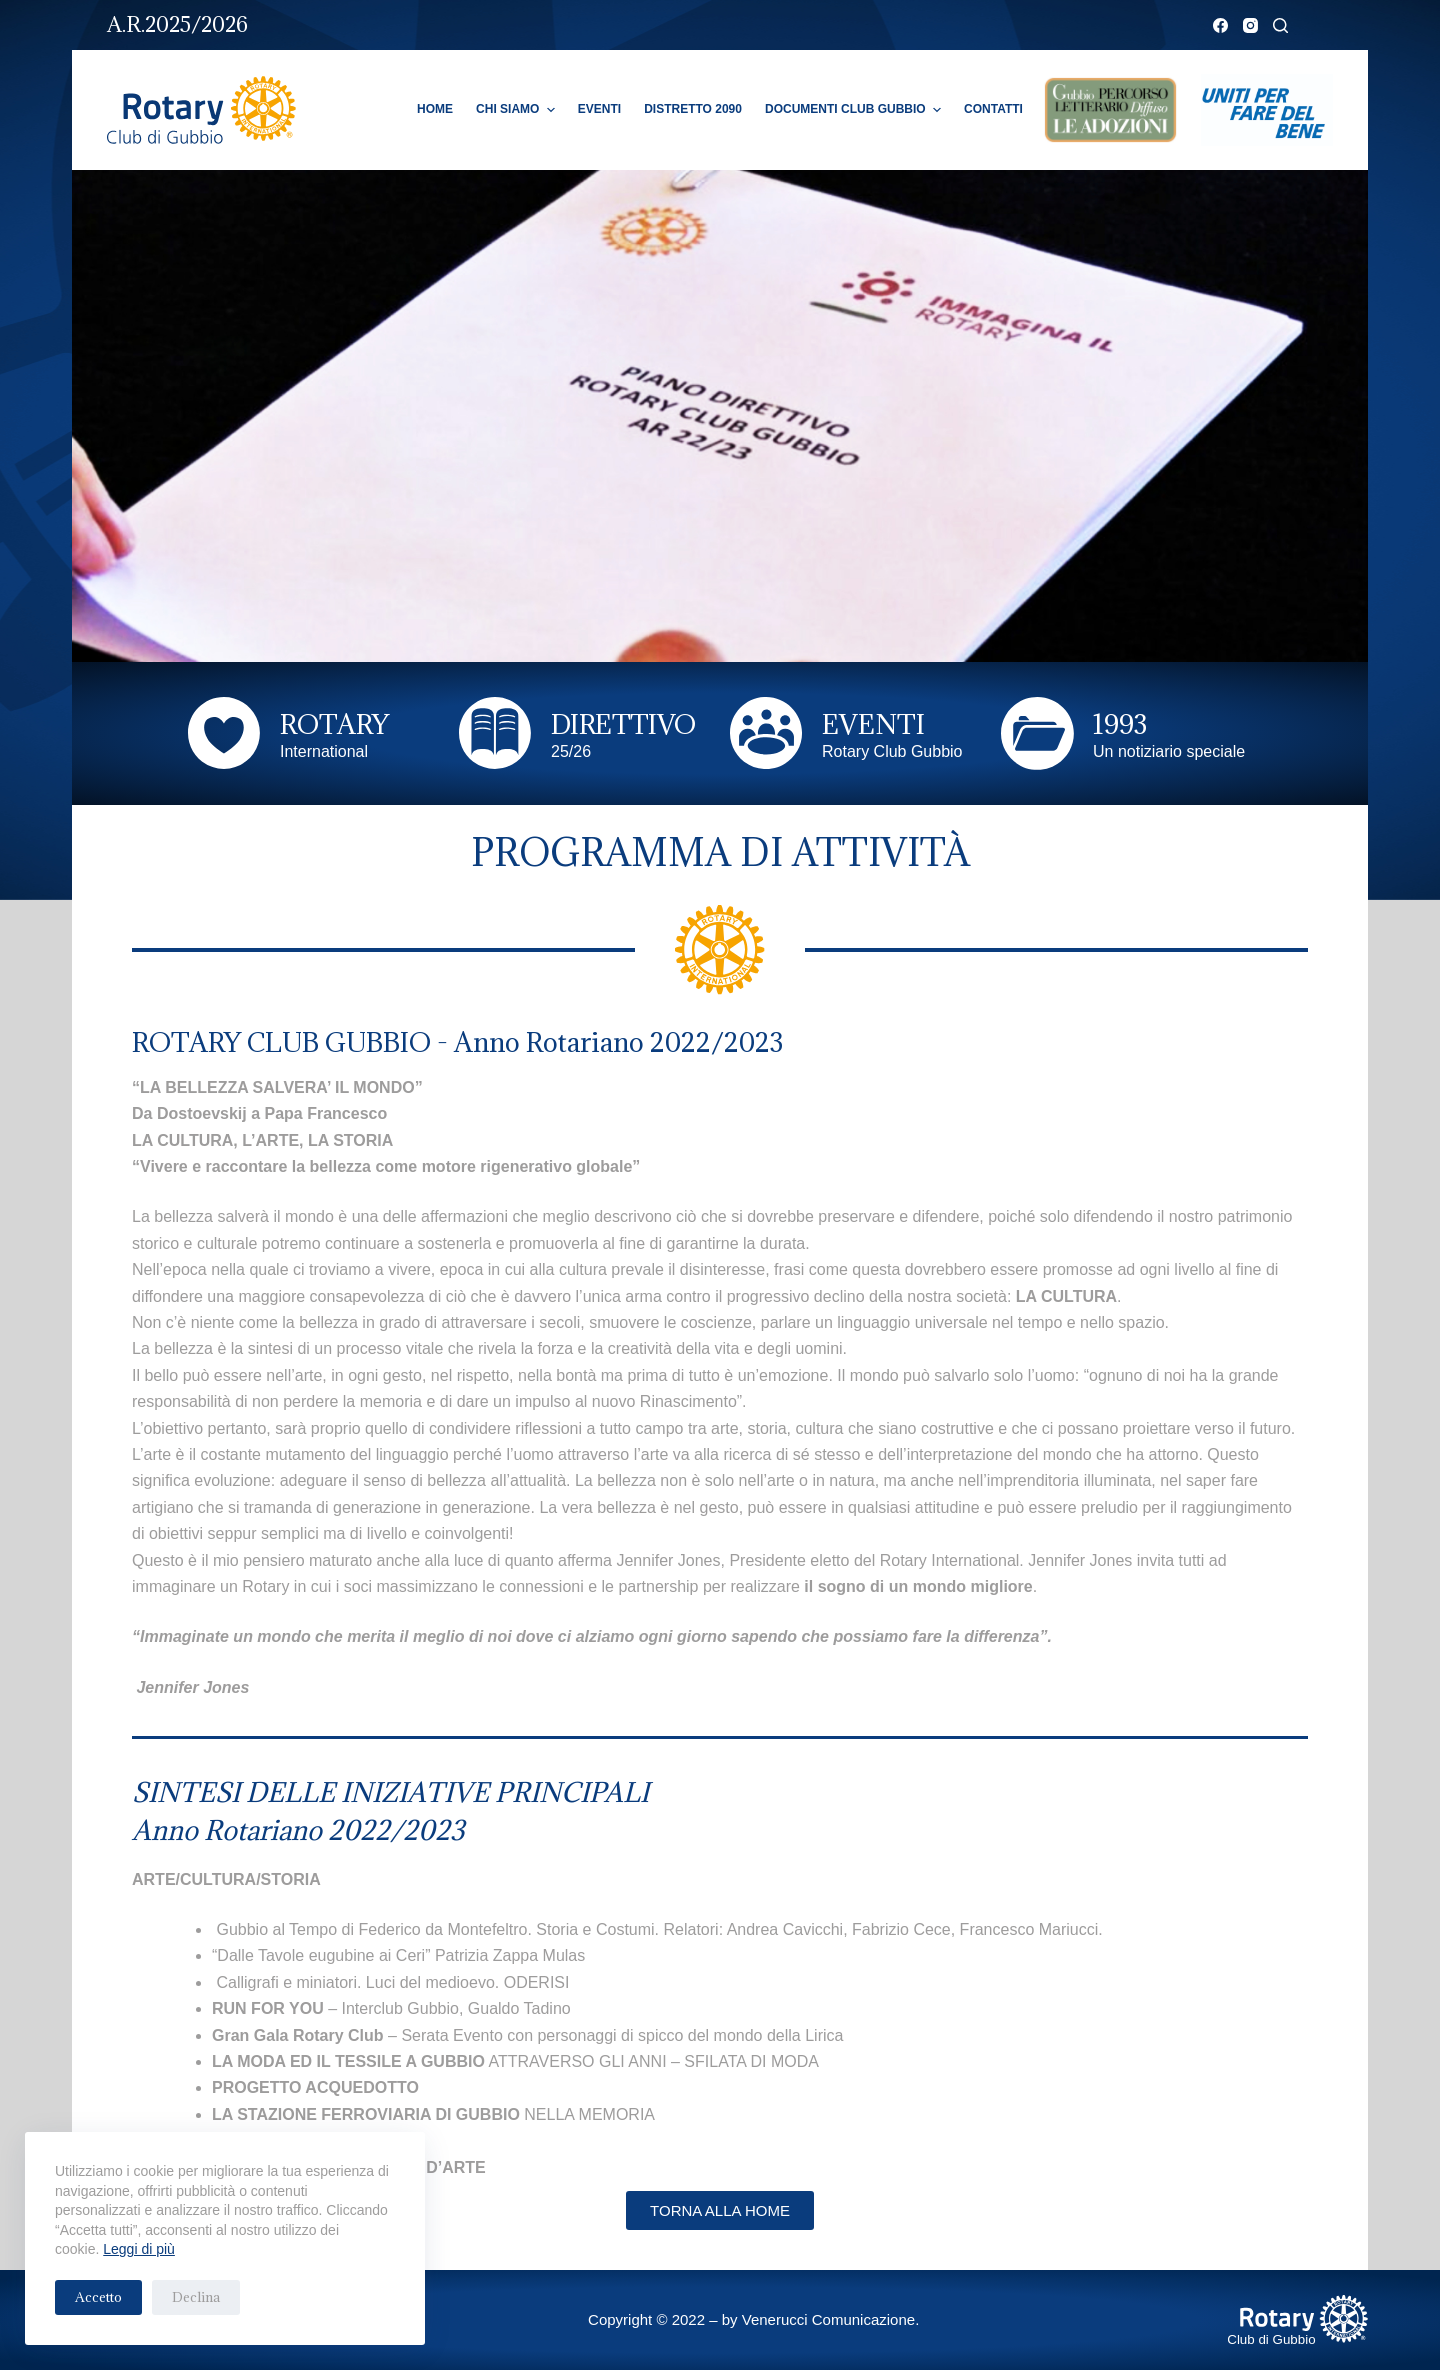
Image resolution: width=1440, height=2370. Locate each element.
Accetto (98, 2297)
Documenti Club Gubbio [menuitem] (855, 110)
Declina (196, 2297)
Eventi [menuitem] (599, 109)
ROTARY (334, 724)
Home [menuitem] (435, 109)
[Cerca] (1280, 25)
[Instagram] (1250, 25)
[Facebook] (1220, 25)
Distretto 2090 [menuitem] (693, 109)
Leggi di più (139, 2249)
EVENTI (873, 724)
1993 (1120, 724)
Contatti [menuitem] (993, 109)
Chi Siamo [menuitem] (518, 110)
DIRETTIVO (623, 724)
